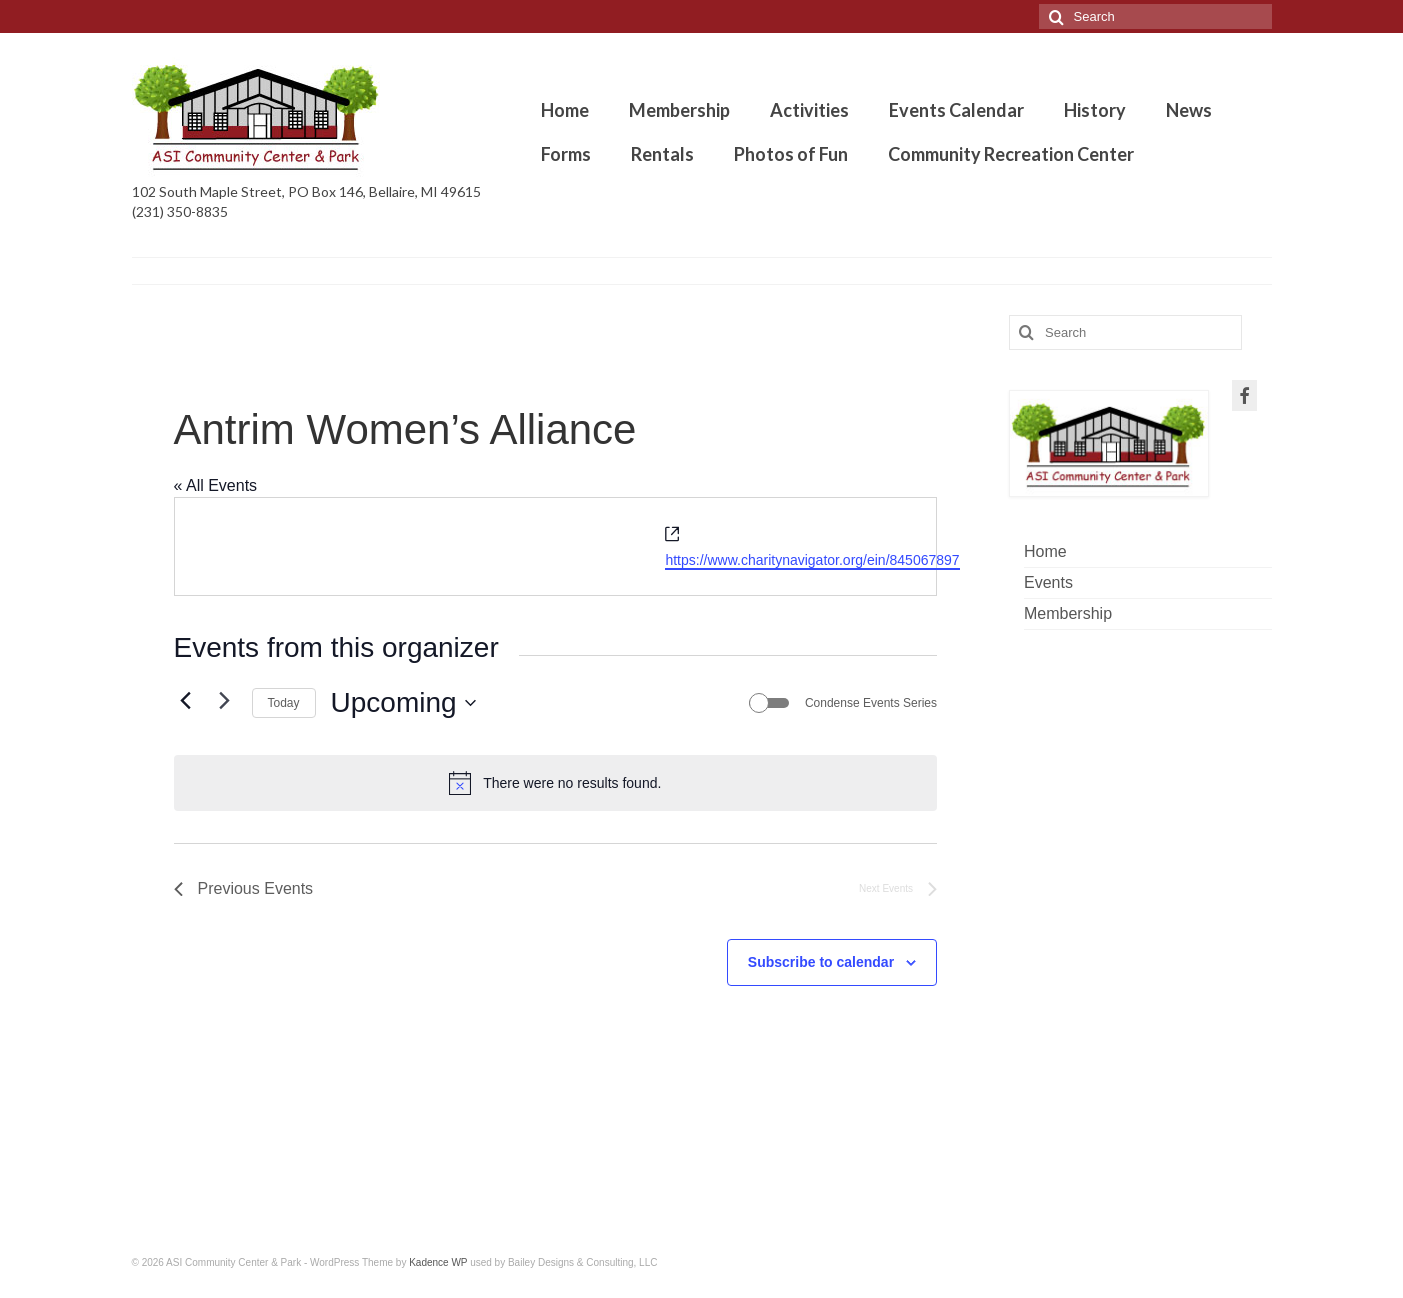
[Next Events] (225, 701)
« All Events (216, 485)
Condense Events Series (871, 703)
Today (284, 703)
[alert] (556, 783)
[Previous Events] (186, 701)
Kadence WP (438, 1262)
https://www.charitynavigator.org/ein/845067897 (812, 560)
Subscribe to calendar (821, 962)
